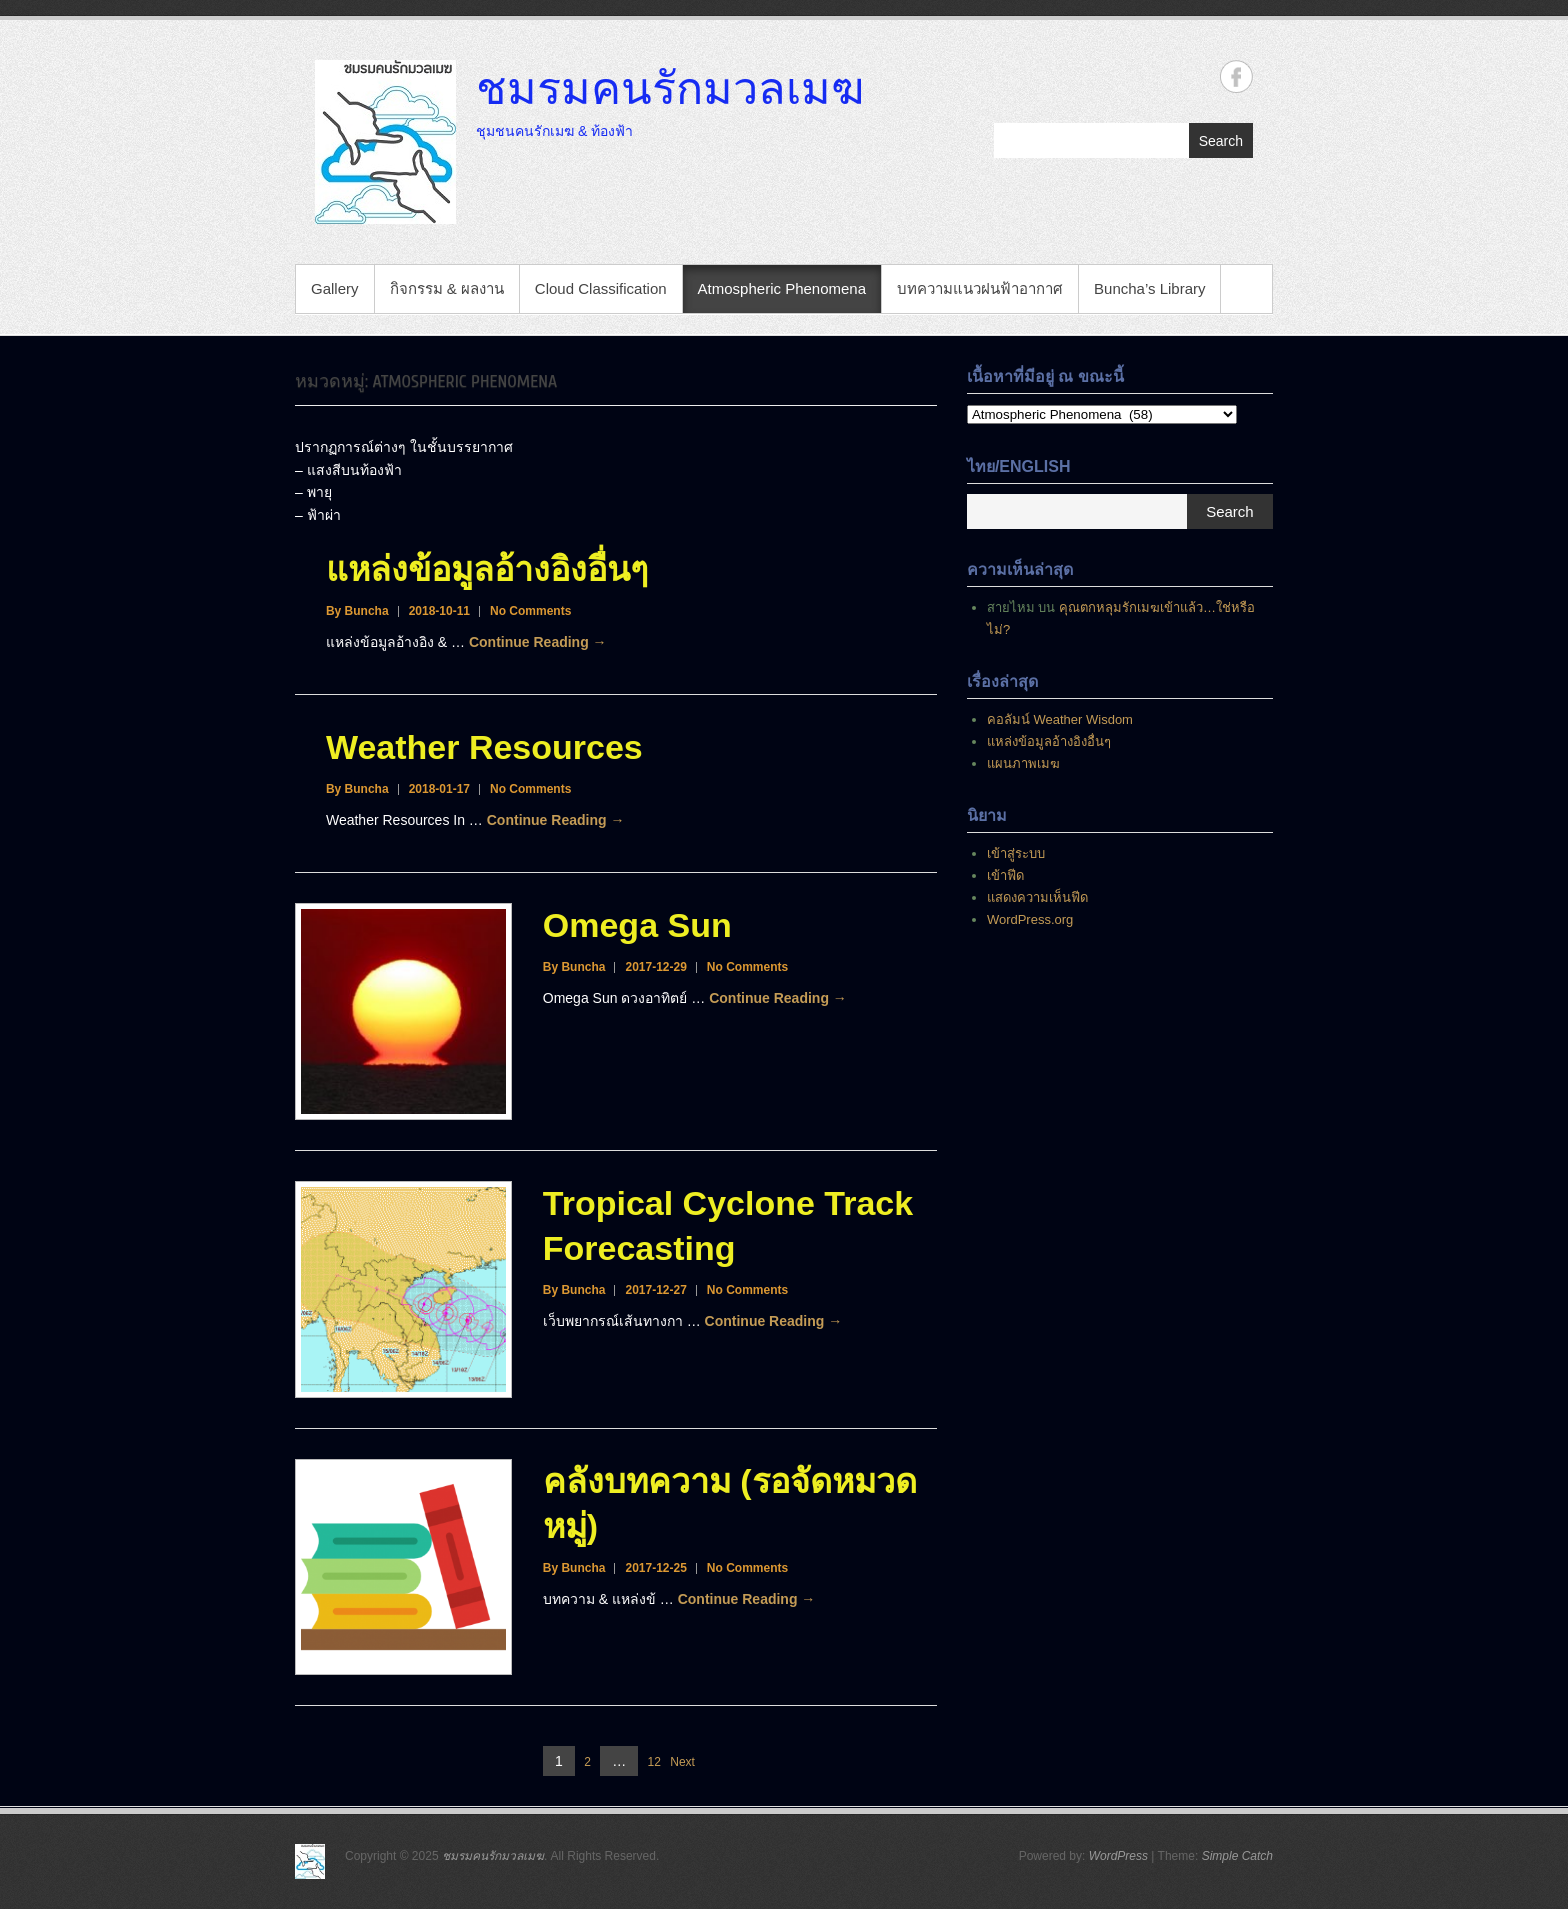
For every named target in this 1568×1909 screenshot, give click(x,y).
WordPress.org (1030, 919)
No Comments (530, 611)
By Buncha (357, 611)
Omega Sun (637, 925)
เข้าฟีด (1005, 875)
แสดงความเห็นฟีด (1037, 897)
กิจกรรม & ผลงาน (447, 288)
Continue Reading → (538, 642)
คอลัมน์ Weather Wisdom (1060, 719)
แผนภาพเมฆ (1023, 763)
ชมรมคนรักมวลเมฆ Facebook (1236, 76)
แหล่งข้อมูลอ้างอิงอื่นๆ (487, 569)
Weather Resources (484, 747)
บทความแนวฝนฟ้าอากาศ (980, 288)
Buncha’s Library (1149, 288)
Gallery (335, 288)
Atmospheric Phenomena (782, 288)
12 (654, 1762)
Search (1221, 141)
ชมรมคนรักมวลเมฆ (670, 87)
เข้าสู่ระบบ (1016, 853)
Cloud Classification (601, 288)
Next (682, 1762)
